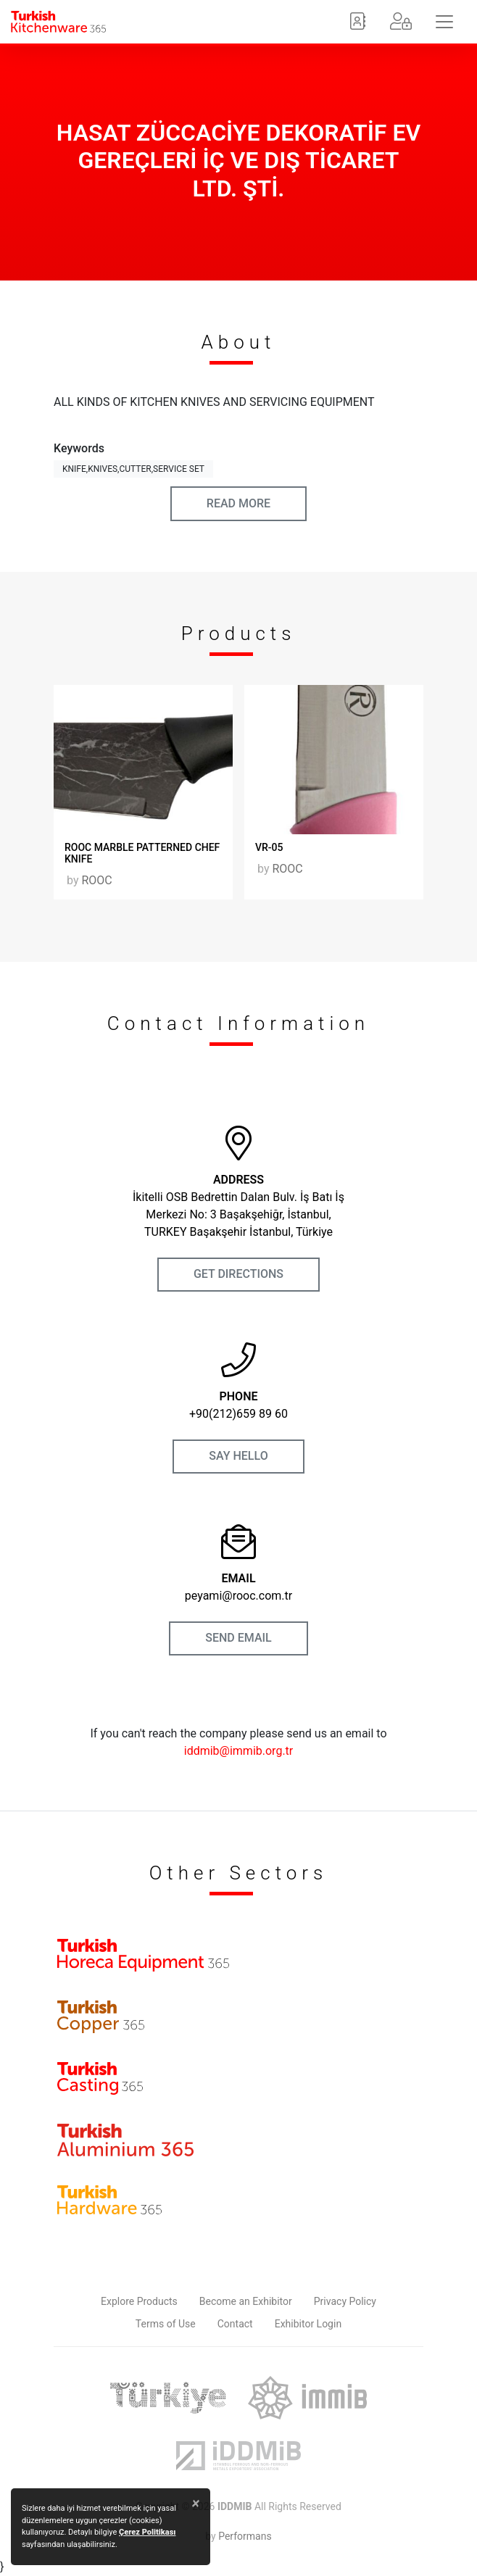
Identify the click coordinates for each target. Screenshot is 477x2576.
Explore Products (139, 2301)
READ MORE (238, 503)
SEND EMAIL (238, 1638)
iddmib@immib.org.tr (239, 1751)
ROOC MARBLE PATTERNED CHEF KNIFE (142, 853)
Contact (235, 2324)
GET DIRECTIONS (238, 1274)
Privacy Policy (345, 2301)
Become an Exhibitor (245, 2301)
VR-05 (269, 847)
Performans (244, 2536)
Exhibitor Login (308, 2324)
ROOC (96, 880)
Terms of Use (166, 2324)
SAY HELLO (238, 1456)
